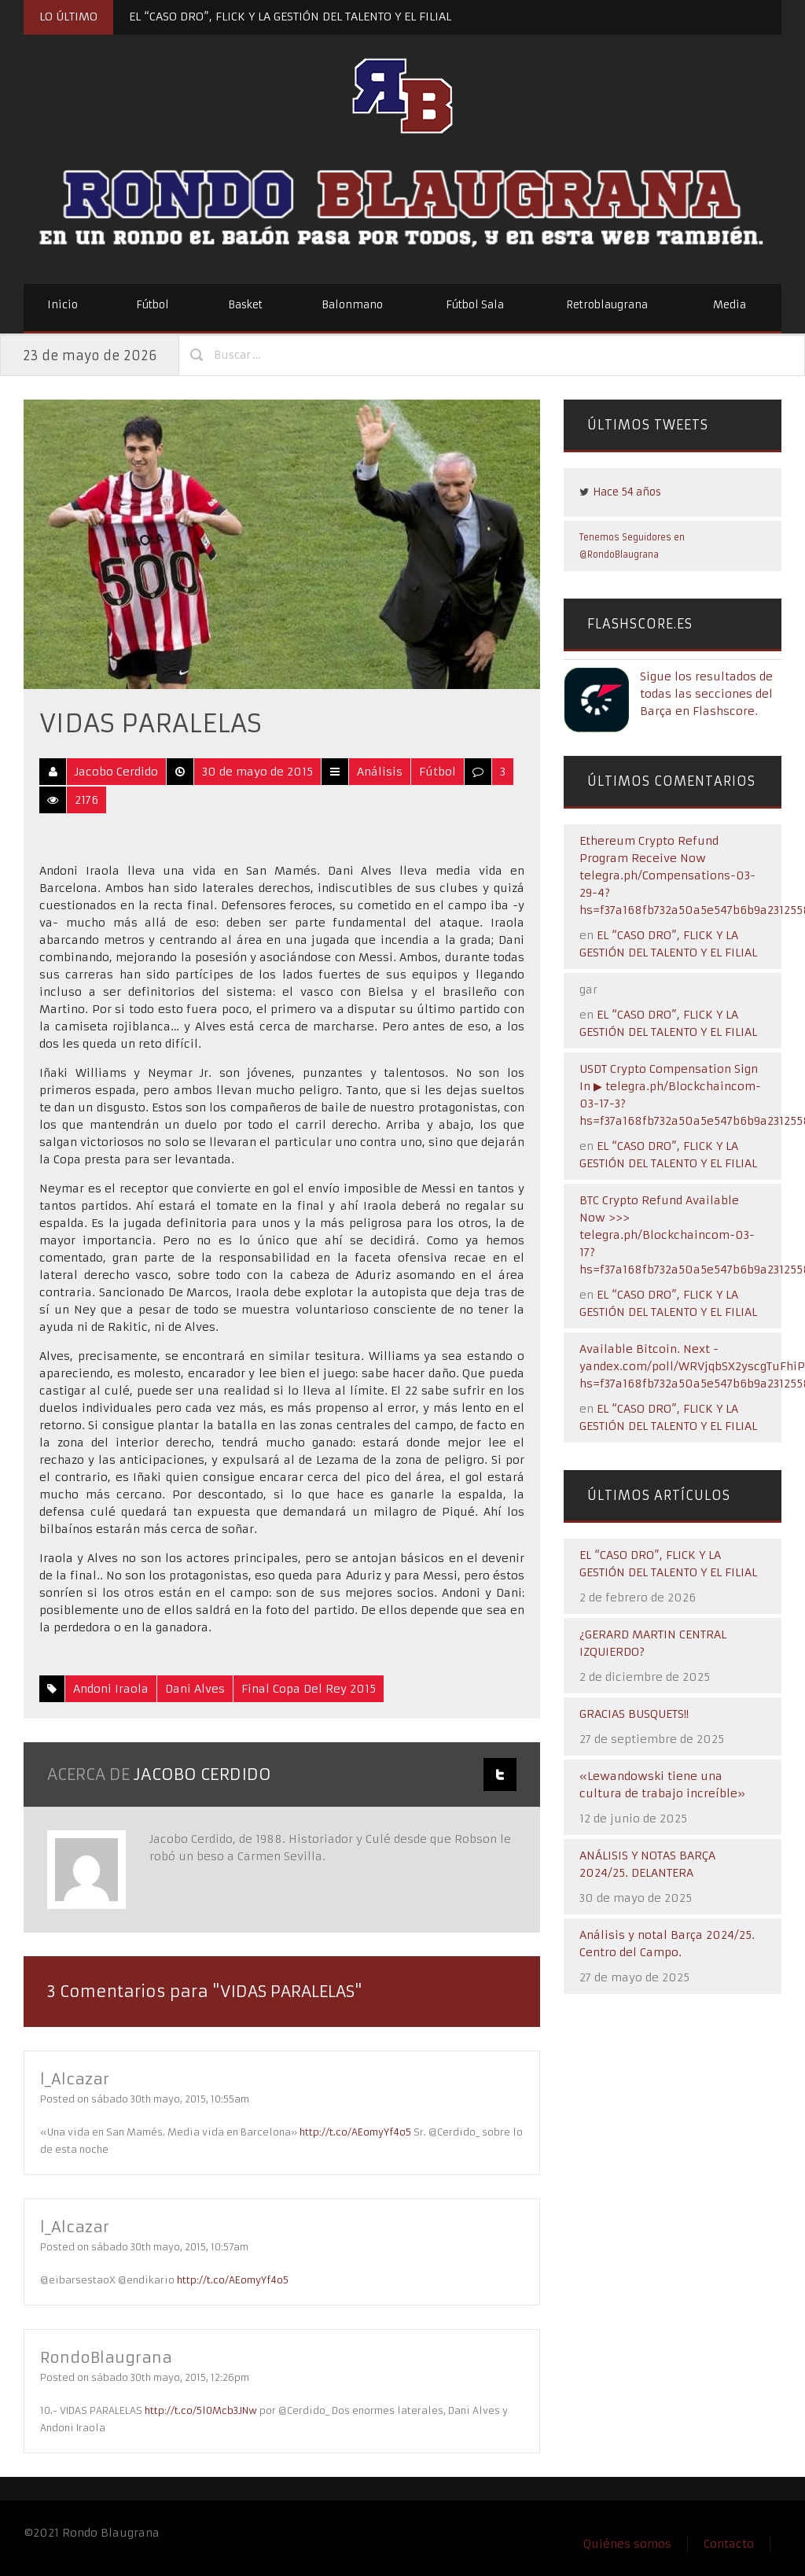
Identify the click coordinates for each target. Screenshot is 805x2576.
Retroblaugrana (607, 304)
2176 (86, 800)
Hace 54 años (627, 492)
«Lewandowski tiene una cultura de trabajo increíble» (662, 1784)
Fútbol (152, 304)
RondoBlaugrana (110, 2357)
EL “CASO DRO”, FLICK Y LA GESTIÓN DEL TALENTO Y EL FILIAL (290, 16)
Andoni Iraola (111, 1689)
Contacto (729, 2544)
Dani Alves (195, 1689)
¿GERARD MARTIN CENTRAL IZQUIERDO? (652, 1643)
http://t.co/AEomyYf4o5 (355, 2132)
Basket (245, 304)
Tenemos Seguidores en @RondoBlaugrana (632, 546)
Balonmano (352, 304)
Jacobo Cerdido (116, 772)
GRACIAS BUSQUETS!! (634, 1714)
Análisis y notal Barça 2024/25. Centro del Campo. (667, 1943)
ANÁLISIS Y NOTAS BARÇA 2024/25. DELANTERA (647, 1864)
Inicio (62, 304)
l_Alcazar (76, 2078)
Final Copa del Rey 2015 (308, 1689)
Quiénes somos (627, 2544)
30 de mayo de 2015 (257, 772)
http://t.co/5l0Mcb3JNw (201, 2410)
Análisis (379, 772)
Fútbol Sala (475, 304)
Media (729, 304)
